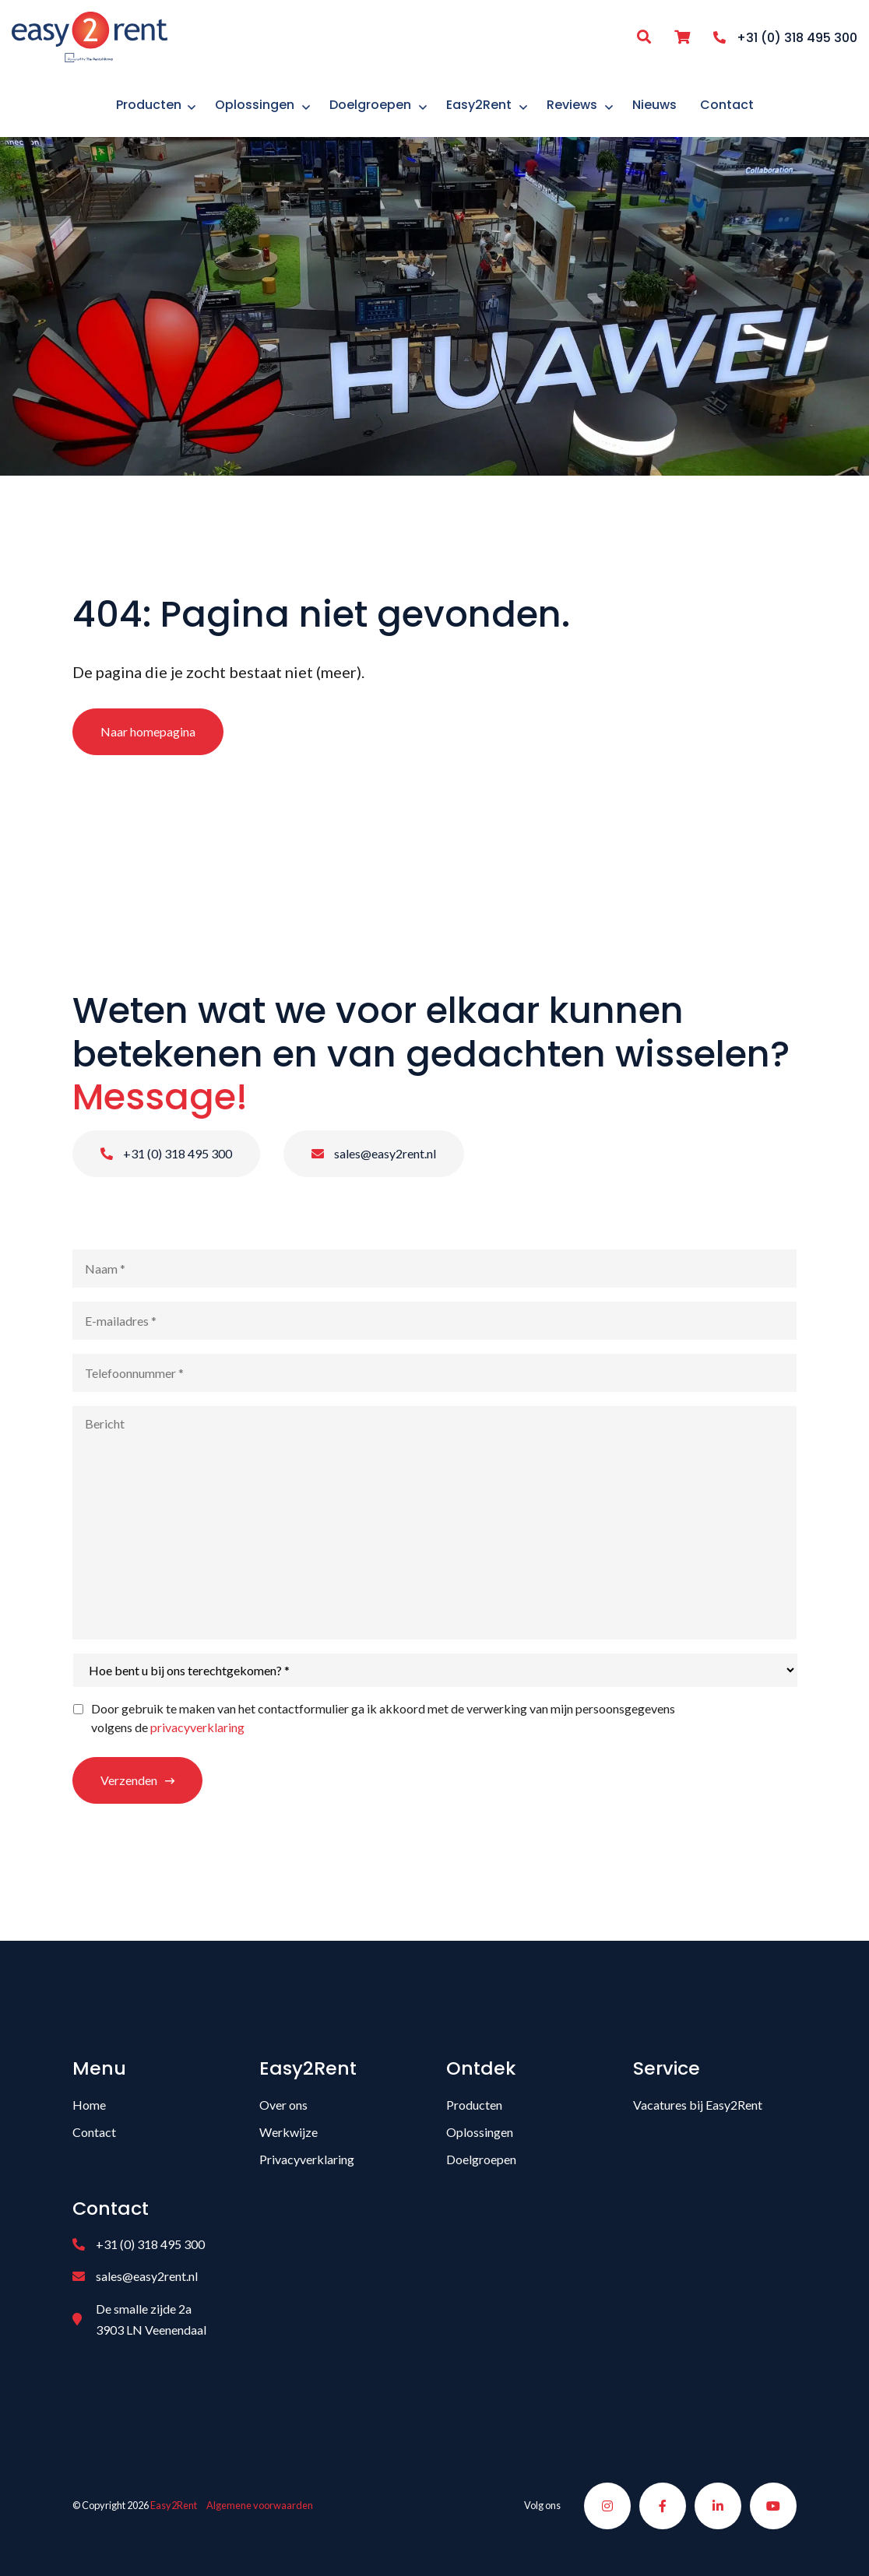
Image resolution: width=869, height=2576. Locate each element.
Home (89, 2104)
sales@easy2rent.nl (373, 1153)
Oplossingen (479, 2131)
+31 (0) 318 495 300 (166, 1153)
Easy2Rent (173, 2505)
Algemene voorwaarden (259, 2505)
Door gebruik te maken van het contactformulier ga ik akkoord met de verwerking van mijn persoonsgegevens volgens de (383, 1717)
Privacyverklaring (306, 2159)
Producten (474, 2104)
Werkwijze (288, 2131)
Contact (94, 2131)
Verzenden (128, 1780)
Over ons (283, 2104)
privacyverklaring (197, 1727)
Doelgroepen (481, 2159)
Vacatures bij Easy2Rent (697, 2104)
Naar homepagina (147, 731)
